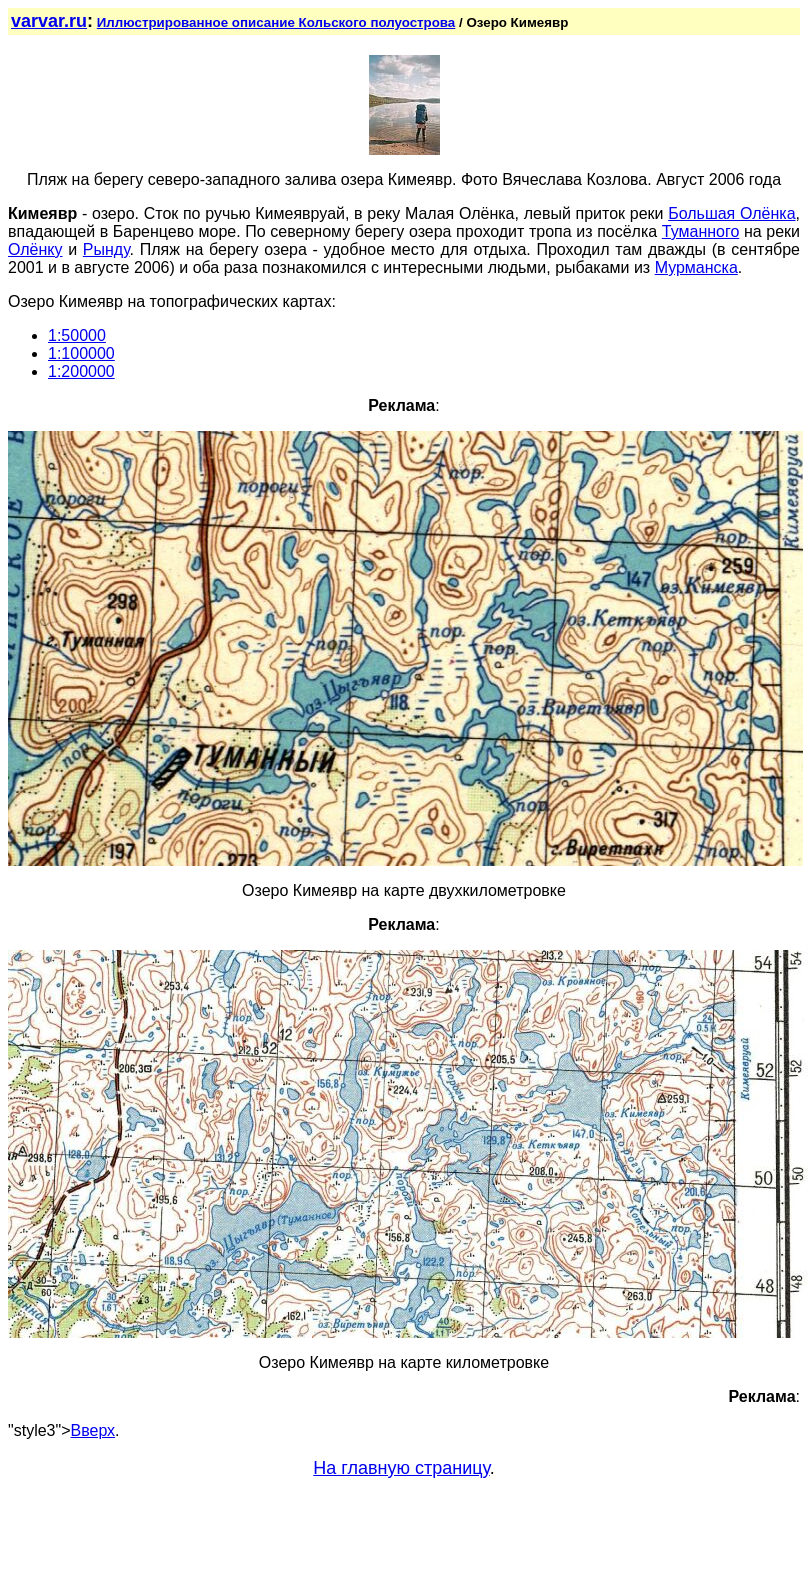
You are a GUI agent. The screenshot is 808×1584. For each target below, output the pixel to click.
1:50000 (77, 335)
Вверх (93, 1430)
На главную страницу (401, 1468)
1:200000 (81, 371)
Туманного (701, 231)
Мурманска (696, 267)
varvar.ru (49, 21)
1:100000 (81, 353)
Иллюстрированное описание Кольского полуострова (276, 22)
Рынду (106, 249)
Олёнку (35, 249)
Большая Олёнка (731, 213)
